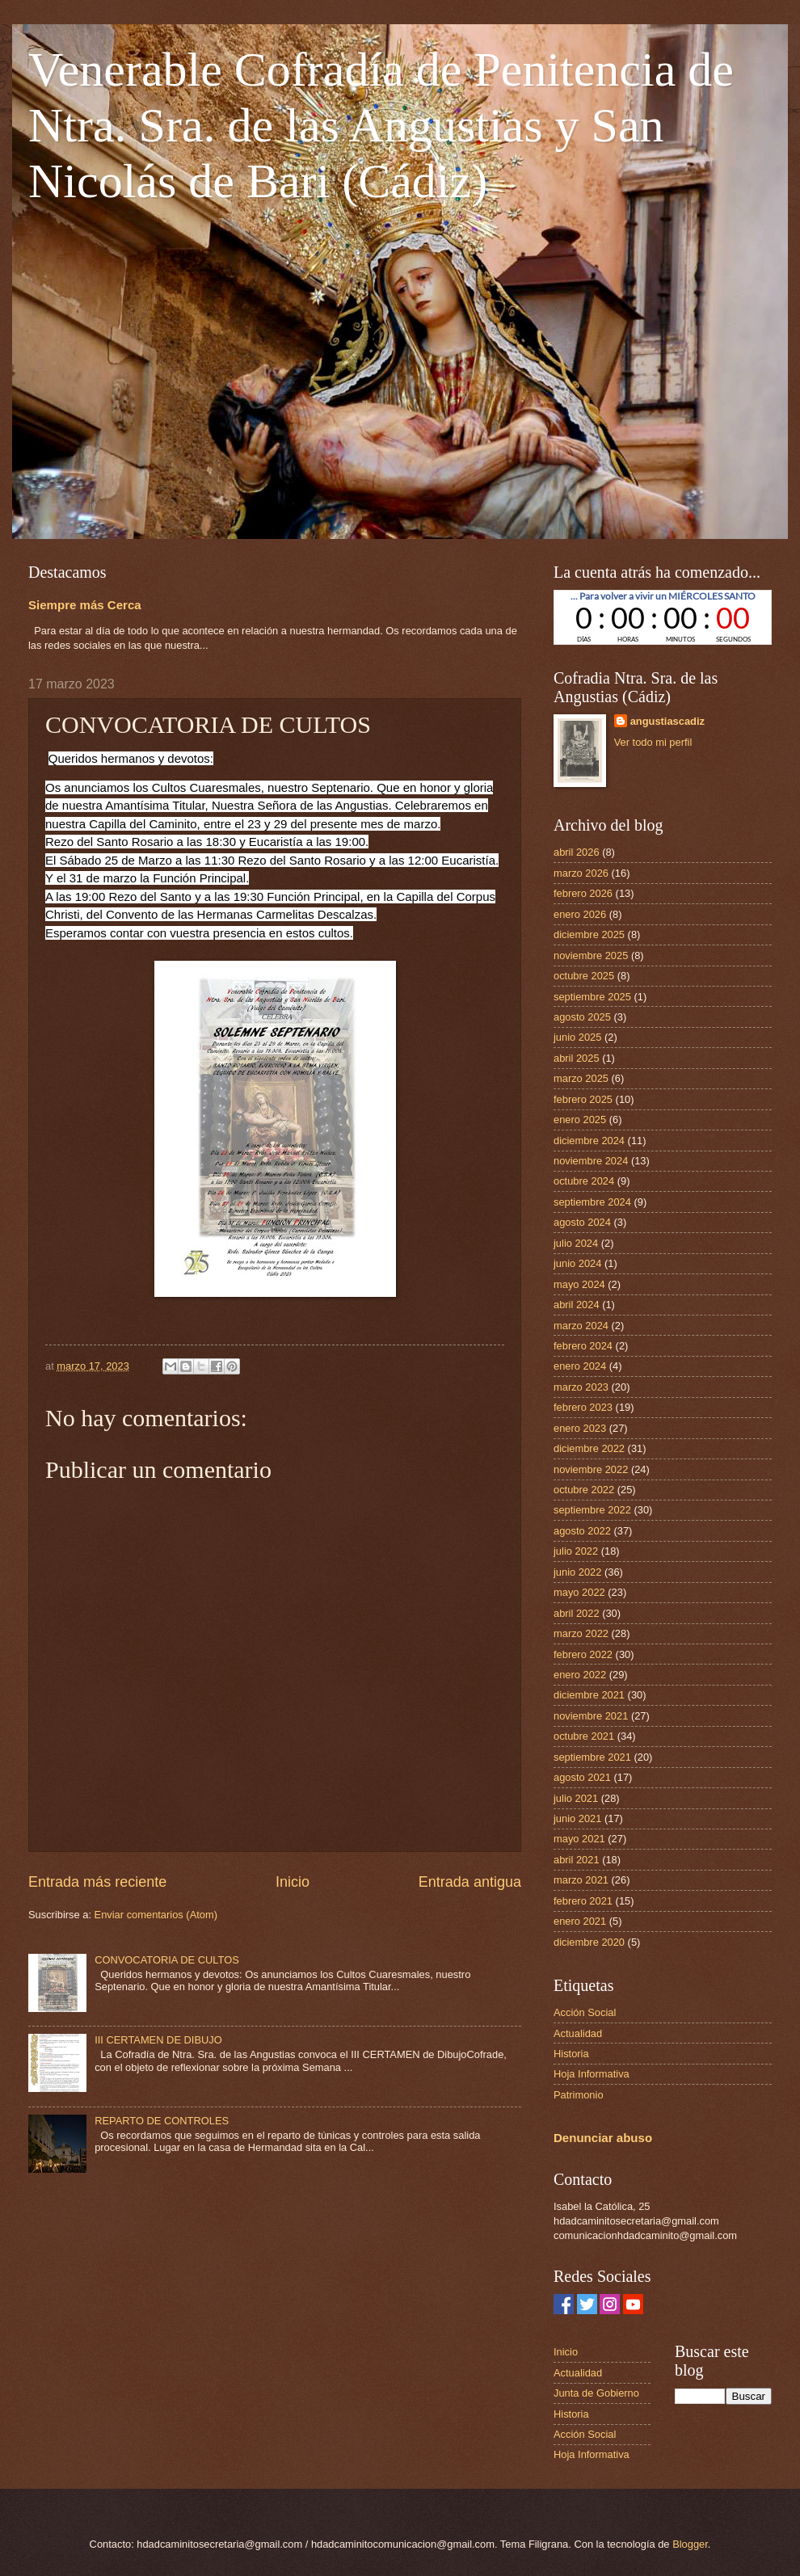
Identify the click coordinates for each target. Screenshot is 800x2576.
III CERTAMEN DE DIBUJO (158, 2040)
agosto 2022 (582, 1531)
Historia (571, 2054)
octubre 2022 (584, 1490)
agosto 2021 (582, 1777)
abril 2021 (577, 1860)
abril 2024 (577, 1305)
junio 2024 (577, 1263)
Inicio (292, 1882)
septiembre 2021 (592, 1757)
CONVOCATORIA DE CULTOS (167, 1960)
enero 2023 (580, 1428)
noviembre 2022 (591, 1469)
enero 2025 (580, 1119)
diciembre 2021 (589, 1695)
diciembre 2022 (589, 1448)
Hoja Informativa (591, 2074)
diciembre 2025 (589, 934)
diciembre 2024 (589, 1140)
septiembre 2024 (592, 1202)
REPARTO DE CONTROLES (162, 2121)
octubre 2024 (584, 1181)
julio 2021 (576, 1798)
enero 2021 (580, 1921)
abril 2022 (577, 1613)
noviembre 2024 (591, 1161)
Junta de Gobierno (596, 2393)
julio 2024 (576, 1243)
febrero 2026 (583, 893)
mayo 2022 (579, 1592)
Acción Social (585, 2012)
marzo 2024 (581, 1326)
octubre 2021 (584, 1736)
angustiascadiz (667, 721)
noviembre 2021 (591, 1716)
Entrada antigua (470, 1882)
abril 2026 (577, 852)
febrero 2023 (583, 1407)
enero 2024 (580, 1366)
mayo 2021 (579, 1839)
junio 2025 (577, 1037)
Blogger (690, 2544)
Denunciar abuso (603, 2138)
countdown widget (663, 617)
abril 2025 (577, 1058)
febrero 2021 (583, 1901)
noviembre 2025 (591, 955)
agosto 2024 (582, 1222)
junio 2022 (577, 1572)
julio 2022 (576, 1551)
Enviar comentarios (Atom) (156, 1915)
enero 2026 (580, 914)
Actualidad (578, 2033)
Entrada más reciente (97, 1882)
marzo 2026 (581, 873)
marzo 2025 (581, 1078)
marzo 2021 (581, 1880)
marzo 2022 (581, 1633)
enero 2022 (580, 1675)
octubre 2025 (584, 976)
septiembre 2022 (592, 1510)
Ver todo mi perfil (653, 742)
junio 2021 (577, 1818)
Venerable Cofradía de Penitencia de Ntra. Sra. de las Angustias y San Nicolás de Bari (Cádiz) (381, 125)
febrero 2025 (583, 1099)
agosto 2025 (582, 1017)
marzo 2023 (581, 1387)
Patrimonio (579, 2095)
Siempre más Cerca (84, 605)
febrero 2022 (583, 1654)
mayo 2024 (579, 1284)
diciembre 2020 (589, 1942)
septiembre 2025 (592, 997)
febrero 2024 (583, 1346)
